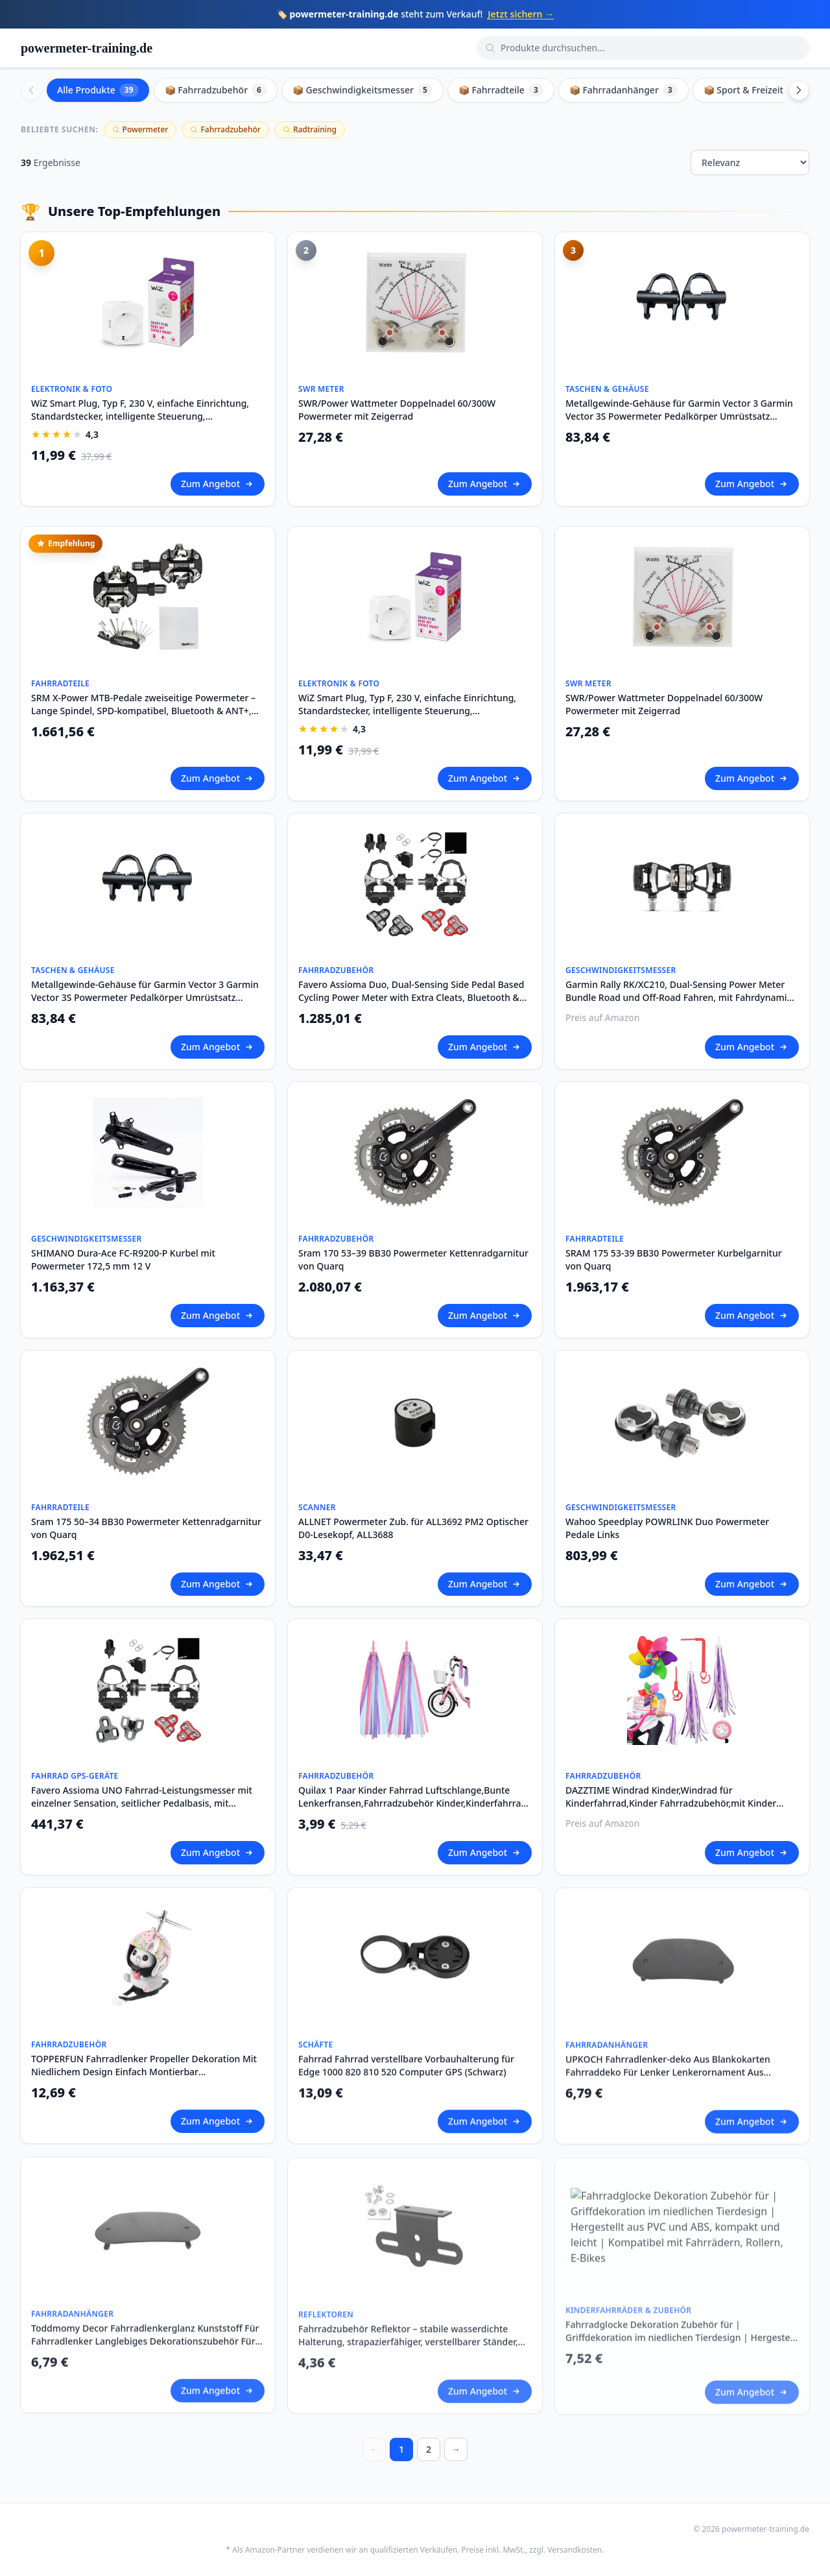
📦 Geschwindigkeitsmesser (362, 90)
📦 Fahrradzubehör (216, 90)
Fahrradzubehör (225, 129)
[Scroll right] (798, 90)
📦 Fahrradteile (500, 90)
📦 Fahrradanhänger (623, 90)
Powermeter (140, 129)
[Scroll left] (31, 90)
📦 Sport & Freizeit (753, 90)
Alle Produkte (98, 90)
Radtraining (310, 129)
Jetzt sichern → (521, 14)
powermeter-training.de (86, 48)
